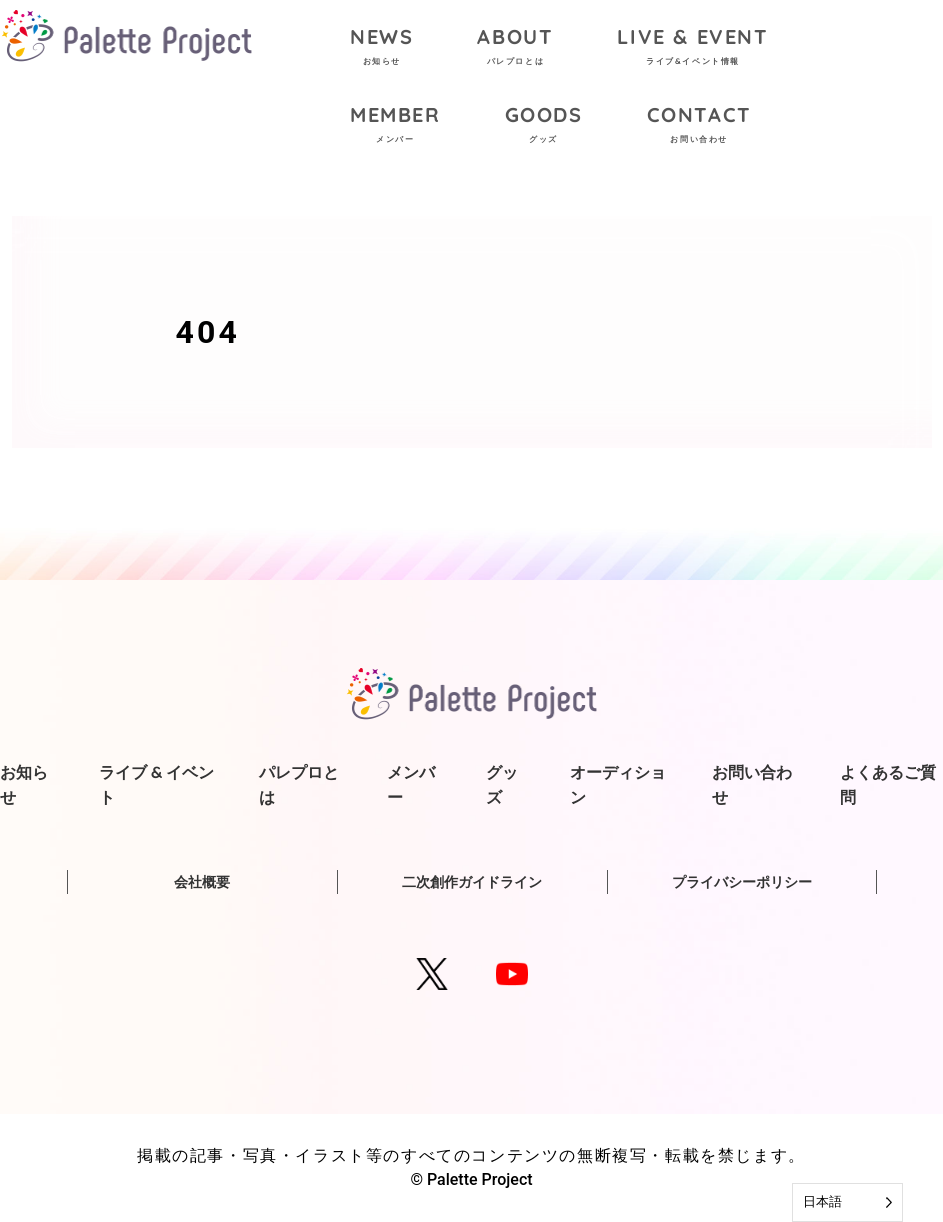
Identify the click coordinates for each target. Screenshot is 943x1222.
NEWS (381, 48)
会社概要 (202, 882)
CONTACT (699, 126)
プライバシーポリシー (742, 882)
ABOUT (515, 48)
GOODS (544, 126)
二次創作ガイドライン (472, 882)
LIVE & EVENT (692, 48)
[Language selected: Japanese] (847, 1202)
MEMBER (395, 126)
